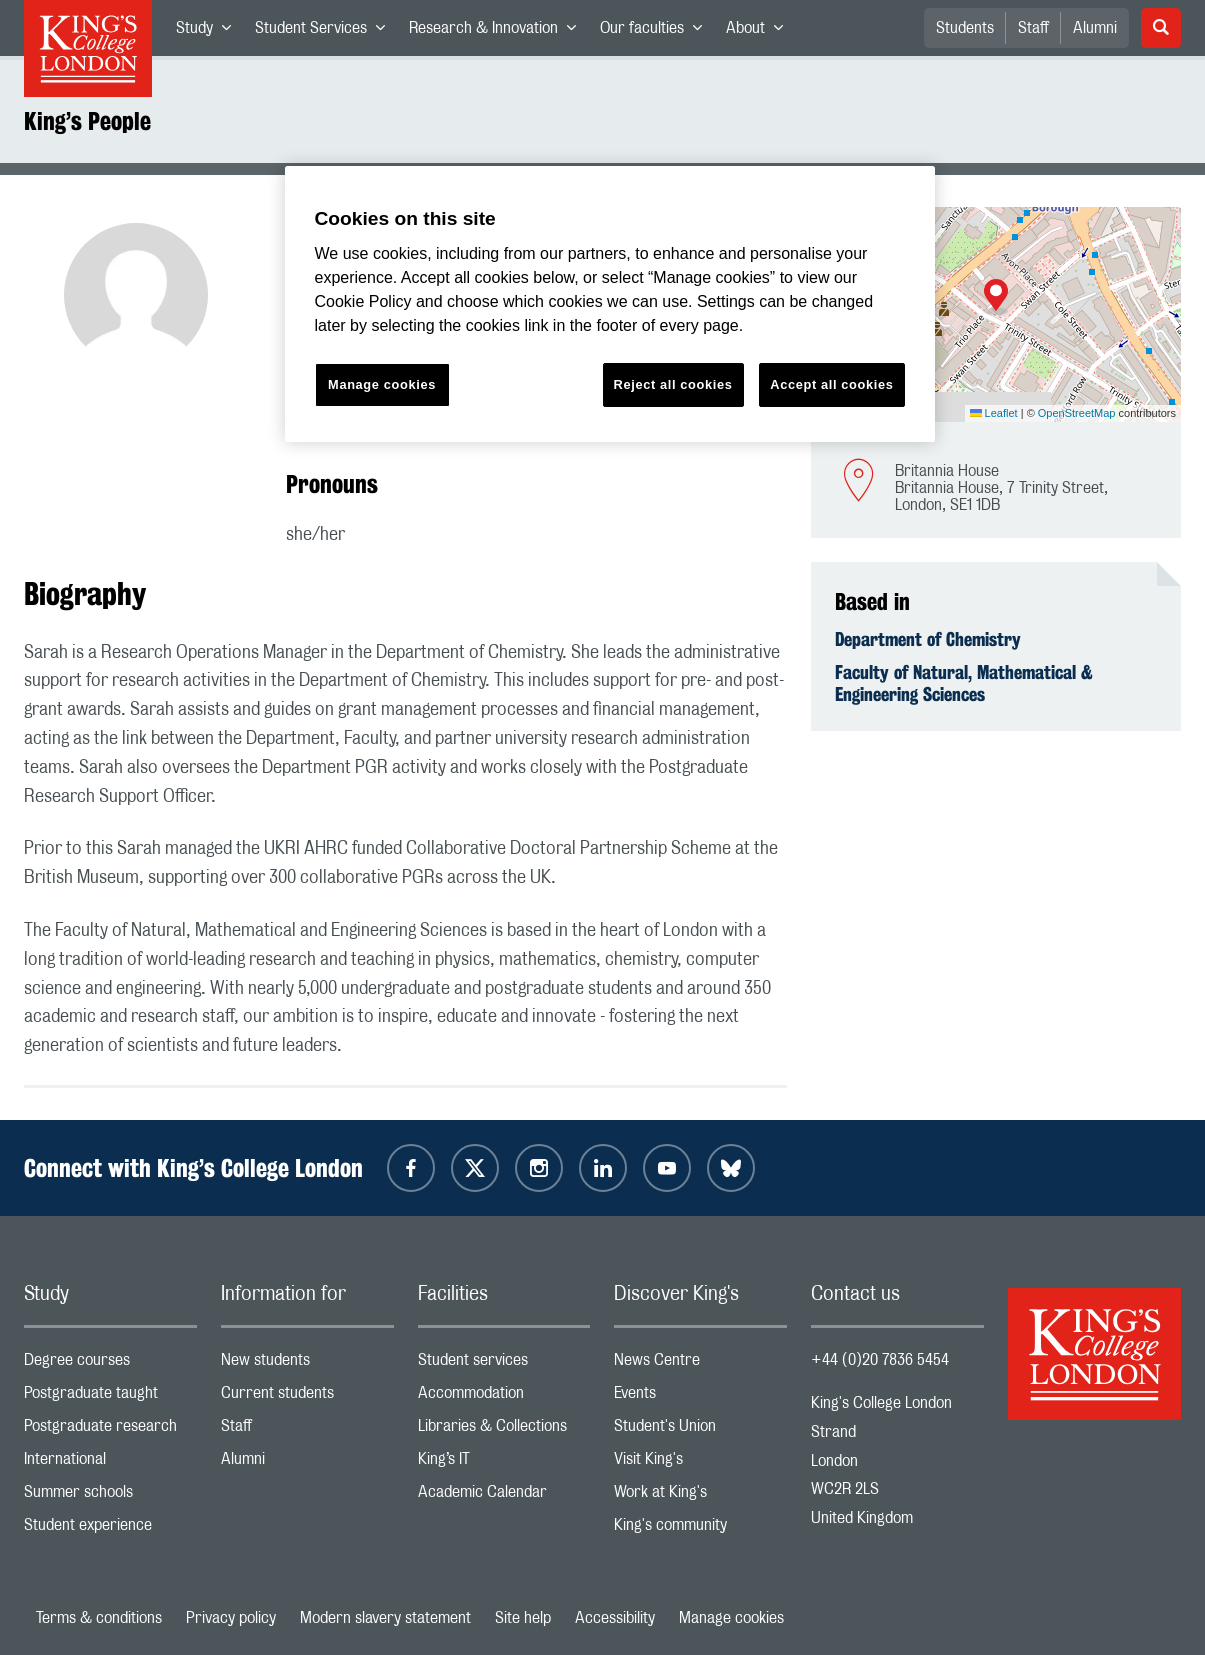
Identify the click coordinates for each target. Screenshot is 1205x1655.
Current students (307, 1397)
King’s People (87, 121)
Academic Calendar (504, 1496)
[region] (610, 304)
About (760, 32)
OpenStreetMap (1077, 413)
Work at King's (700, 1496)
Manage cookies (731, 1618)
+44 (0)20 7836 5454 (880, 1360)
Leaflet (994, 413)
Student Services (326, 32)
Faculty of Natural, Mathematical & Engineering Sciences (964, 683)
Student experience (110, 1529)
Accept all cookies (831, 384)
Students (965, 28)
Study (209, 32)
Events (700, 1397)
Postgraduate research (110, 1430)
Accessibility (615, 1618)
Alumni (1095, 28)
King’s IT (504, 1463)
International (110, 1463)
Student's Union (700, 1430)
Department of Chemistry (928, 639)
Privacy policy (231, 1618)
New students (307, 1364)
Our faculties (657, 32)
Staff (1033, 28)
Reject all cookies (673, 384)
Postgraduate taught (110, 1397)
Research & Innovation (498, 32)
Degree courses (110, 1364)
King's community (700, 1529)
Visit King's (700, 1463)
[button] (996, 297)
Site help (523, 1618)
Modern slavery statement (385, 1618)
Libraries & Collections (504, 1430)
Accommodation (504, 1397)
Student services (504, 1364)
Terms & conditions (99, 1618)
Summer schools (110, 1496)
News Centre (700, 1364)
